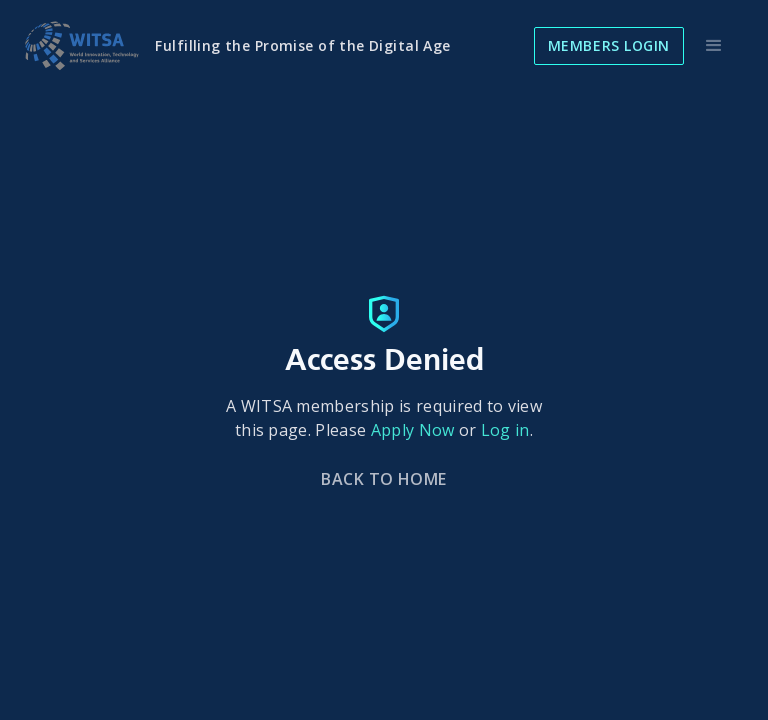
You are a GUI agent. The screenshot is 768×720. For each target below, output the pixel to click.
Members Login (609, 45)
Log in (505, 430)
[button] (714, 46)
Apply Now (413, 430)
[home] (81, 46)
